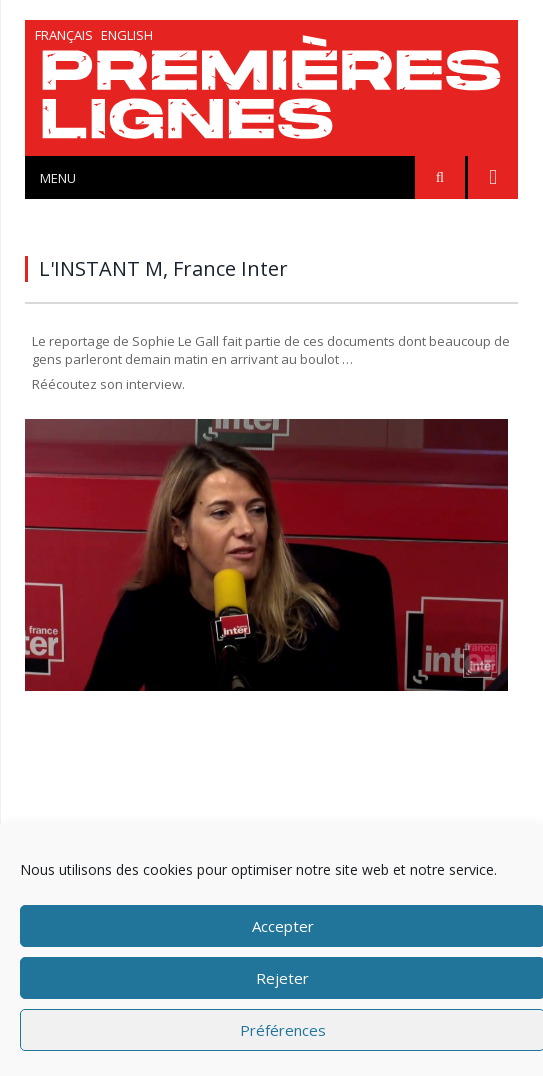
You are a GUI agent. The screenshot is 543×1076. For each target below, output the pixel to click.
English (127, 35)
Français (64, 35)
